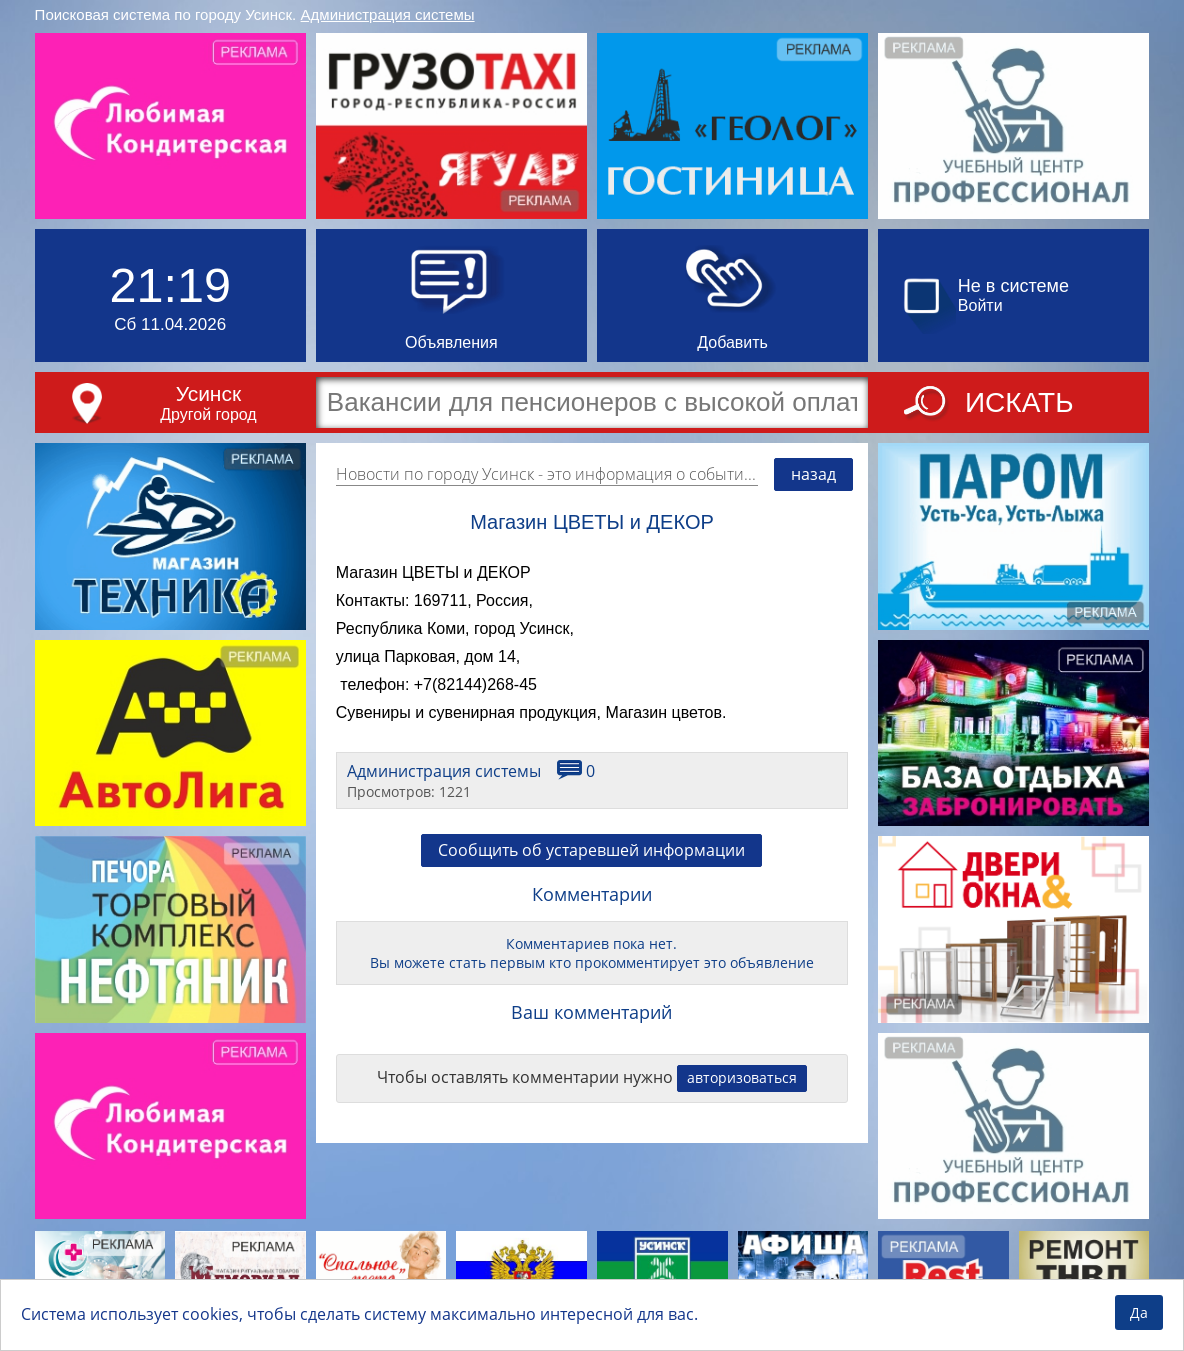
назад (813, 474)
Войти (980, 305)
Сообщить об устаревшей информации (591, 850)
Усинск (208, 393)
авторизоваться (742, 1077)
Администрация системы (388, 14)
